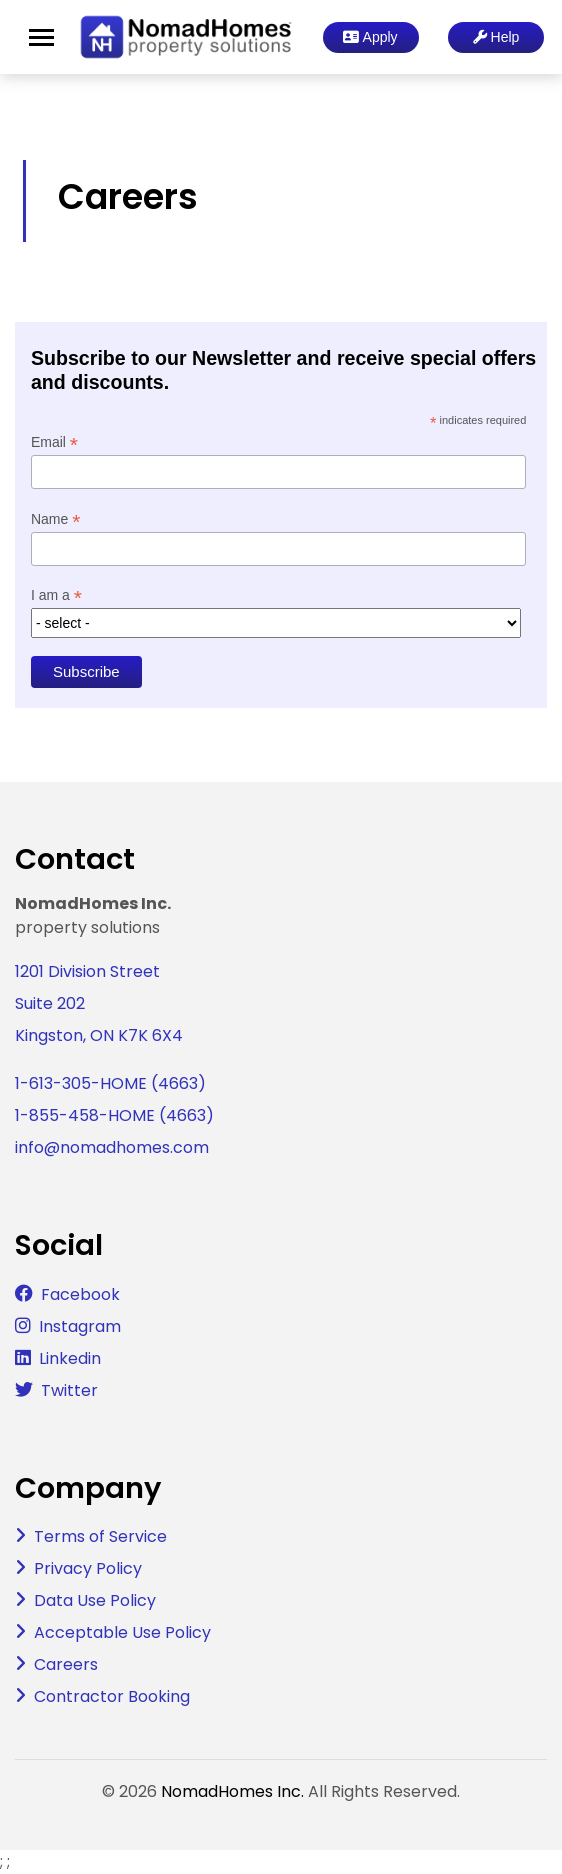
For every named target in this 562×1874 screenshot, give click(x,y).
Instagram (80, 1326)
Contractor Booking (112, 1696)
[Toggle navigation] (41, 37)
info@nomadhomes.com (112, 1147)
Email (54, 442)
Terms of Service (100, 1536)
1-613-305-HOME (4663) (110, 1083)
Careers (66, 1664)
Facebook (80, 1294)
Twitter (69, 1390)
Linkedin (70, 1358)
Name (55, 519)
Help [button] (496, 37)
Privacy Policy (88, 1568)
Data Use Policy (95, 1600)
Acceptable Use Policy (122, 1632)
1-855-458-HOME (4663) (114, 1115)
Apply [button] (370, 37)
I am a (56, 595)
